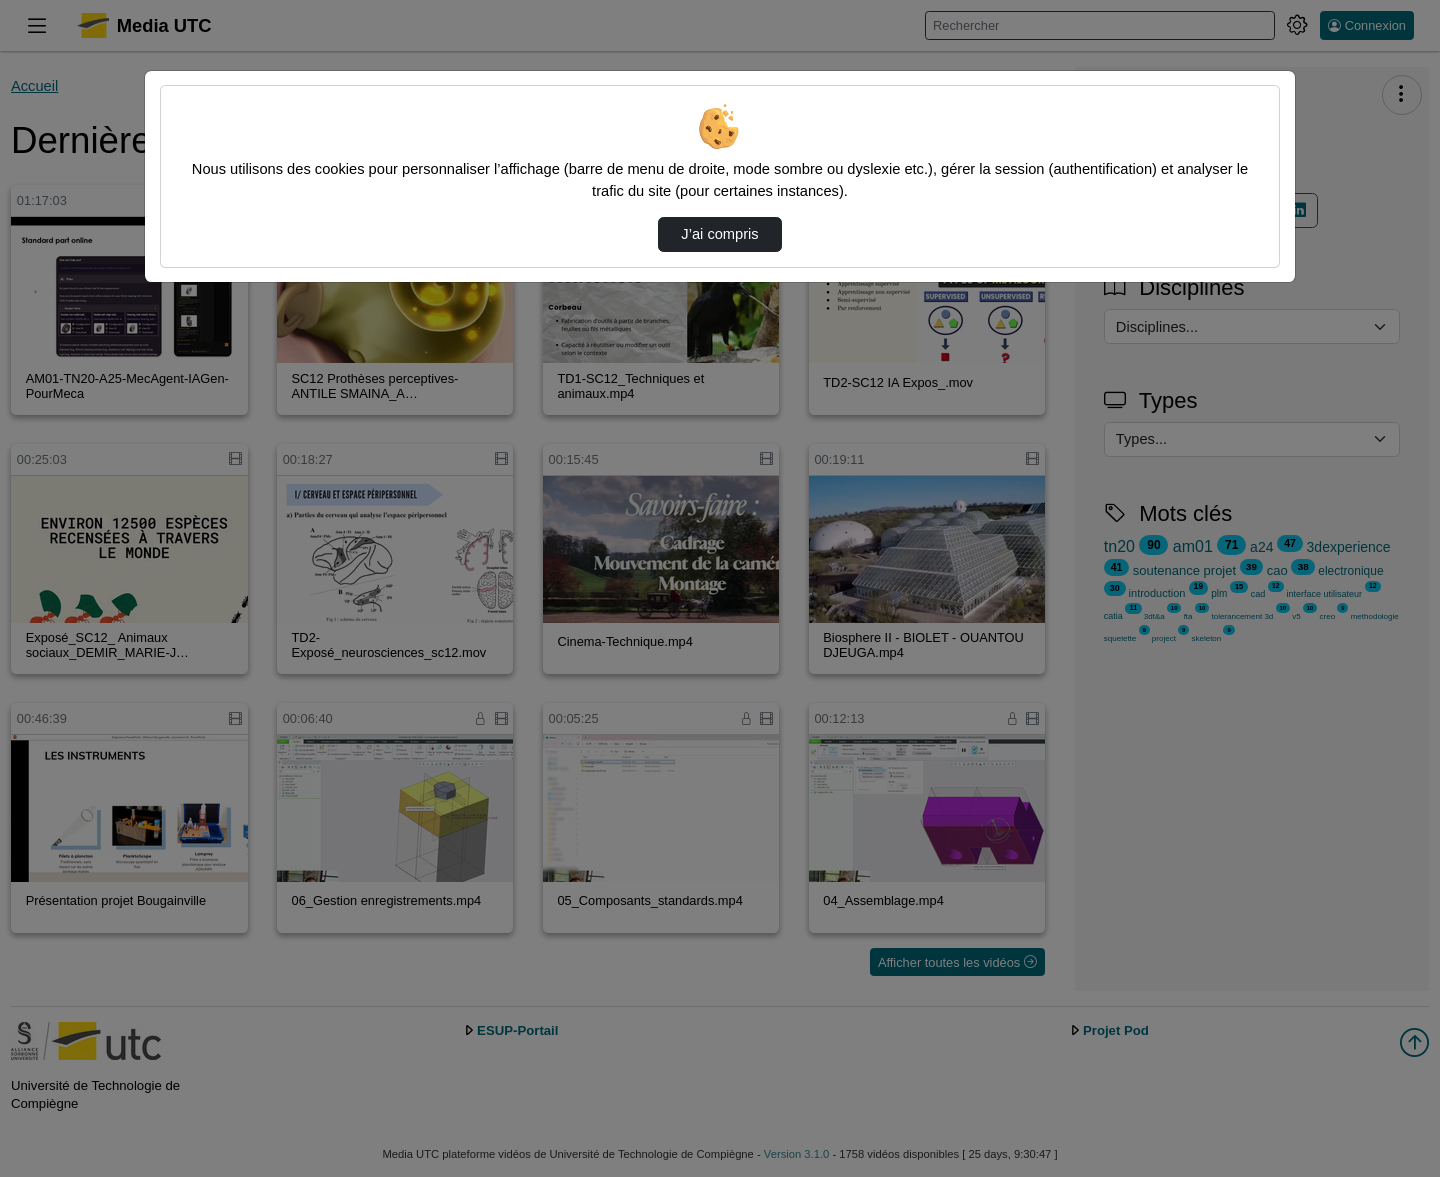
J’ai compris (719, 234)
